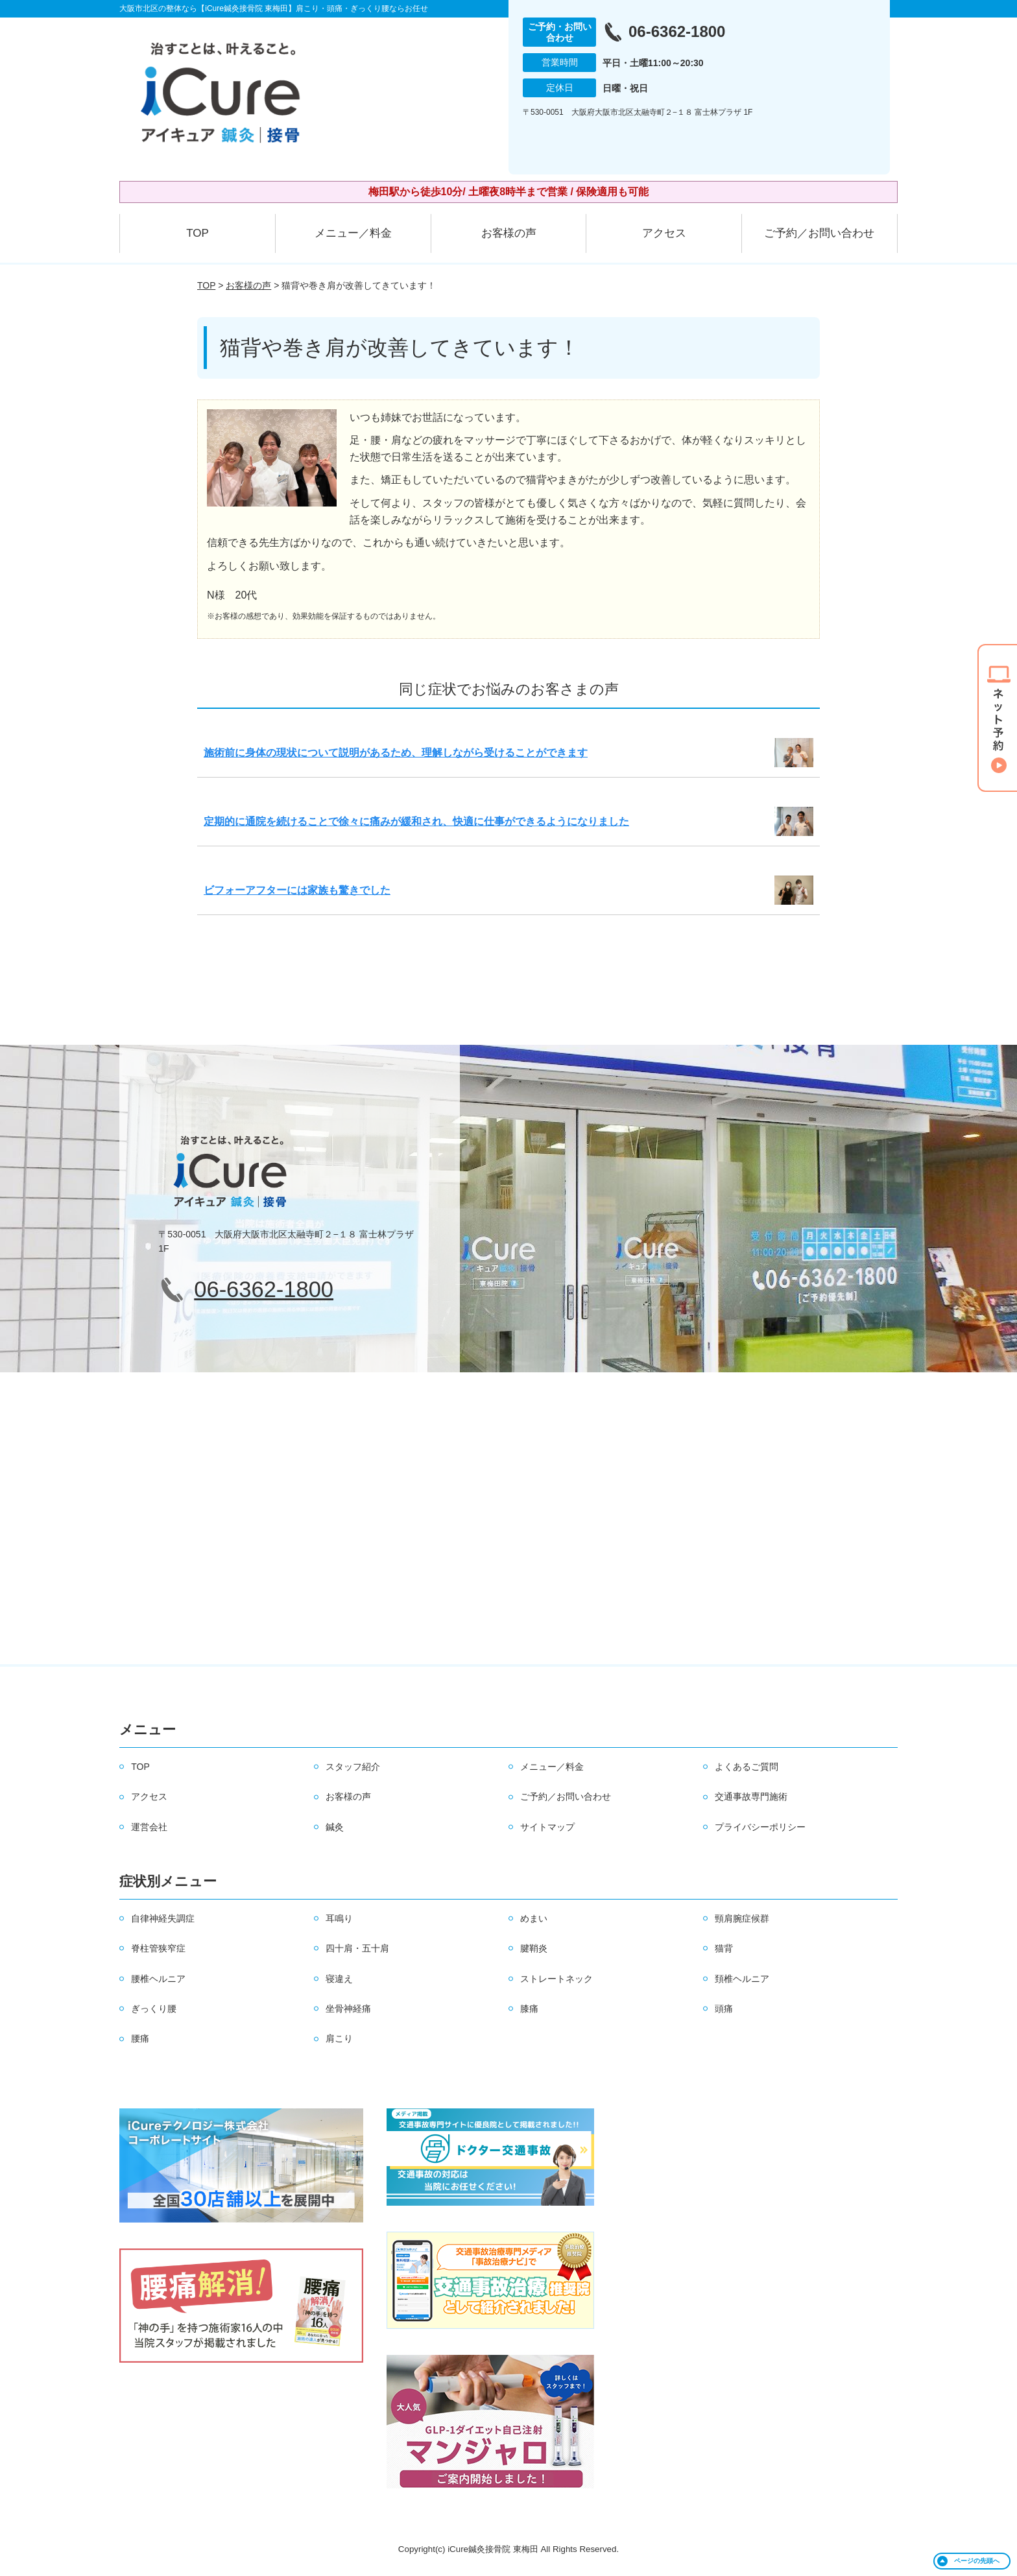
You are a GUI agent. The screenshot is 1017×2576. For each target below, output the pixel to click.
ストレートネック (556, 1979)
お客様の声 (508, 233)
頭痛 (724, 2008)
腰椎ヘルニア (158, 1979)
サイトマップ (547, 1827)
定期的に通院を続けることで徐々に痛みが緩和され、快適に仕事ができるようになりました (416, 821)
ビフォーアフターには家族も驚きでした (297, 890)
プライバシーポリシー (760, 1827)
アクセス (664, 233)
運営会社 (149, 1827)
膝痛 (529, 2008)
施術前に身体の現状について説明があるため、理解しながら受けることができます (396, 752)
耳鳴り (339, 1918)
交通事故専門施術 (751, 1796)
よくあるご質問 (746, 1766)
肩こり (339, 2038)
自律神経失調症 (163, 1918)
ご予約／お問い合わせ (819, 233)
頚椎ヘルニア (742, 1979)
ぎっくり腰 (153, 2008)
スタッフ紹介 (353, 1766)
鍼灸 (335, 1827)
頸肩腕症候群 (742, 1918)
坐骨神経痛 (348, 2008)
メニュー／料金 (353, 233)
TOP (197, 233)
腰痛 (140, 2038)
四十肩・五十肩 (357, 1948)
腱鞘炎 (533, 1948)
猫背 (724, 1948)
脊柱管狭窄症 (158, 1948)
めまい (533, 1918)
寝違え (339, 1979)
